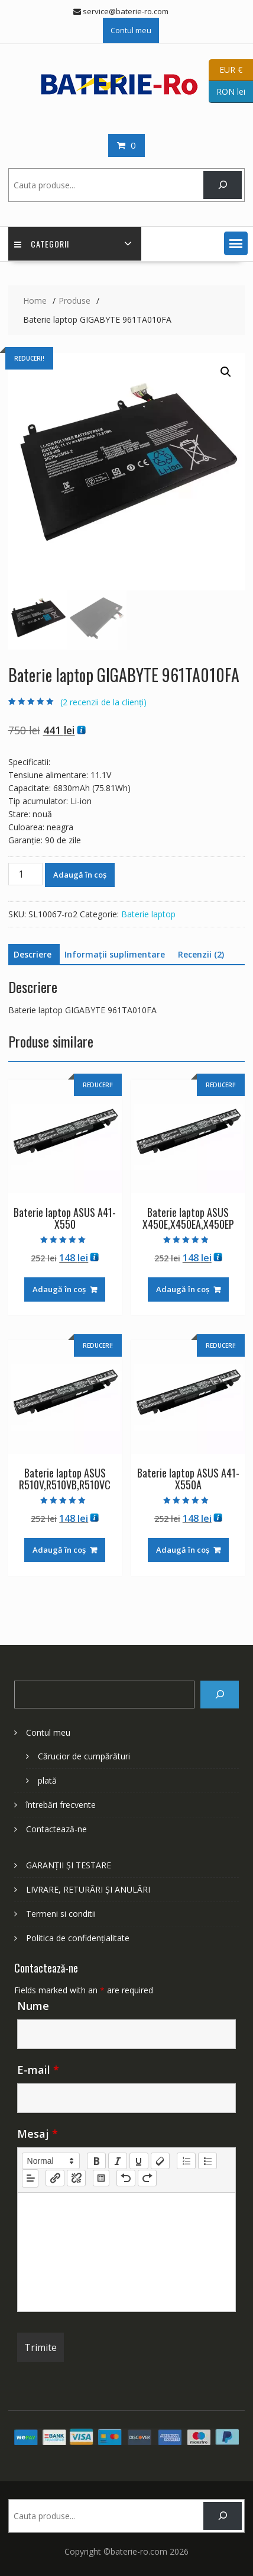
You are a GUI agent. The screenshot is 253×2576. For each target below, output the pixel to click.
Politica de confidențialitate (77, 1938)
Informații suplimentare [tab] (114, 954)
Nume (33, 2006)
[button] (236, 243)
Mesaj (37, 2134)
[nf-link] (55, 2178)
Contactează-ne (56, 1829)
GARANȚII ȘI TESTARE (68, 1865)
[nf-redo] (147, 2178)
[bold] (96, 2161)
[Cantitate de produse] (25, 874)
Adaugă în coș (79, 874)
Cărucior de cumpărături (84, 1756)
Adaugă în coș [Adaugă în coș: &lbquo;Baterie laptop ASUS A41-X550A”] (182, 1549)
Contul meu (131, 30)
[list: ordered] (186, 2161)
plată (47, 1780)
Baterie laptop (148, 914)
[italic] (117, 2161)
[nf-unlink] (76, 2178)
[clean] (160, 2161)
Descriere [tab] (32, 954)
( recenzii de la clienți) (103, 702)
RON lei (227, 92)
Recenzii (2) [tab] (201, 954)
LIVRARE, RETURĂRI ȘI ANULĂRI (88, 1889)
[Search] (219, 1694)
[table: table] (101, 2178)
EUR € (225, 70)
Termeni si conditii (61, 1913)
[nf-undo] (125, 2178)
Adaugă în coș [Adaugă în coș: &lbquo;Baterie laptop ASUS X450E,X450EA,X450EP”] (182, 1289)
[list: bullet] (207, 2161)
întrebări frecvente (61, 1804)
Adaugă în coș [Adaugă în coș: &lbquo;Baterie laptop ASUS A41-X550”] (59, 1289)
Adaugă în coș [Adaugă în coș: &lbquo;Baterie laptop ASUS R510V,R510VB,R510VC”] (59, 1549)
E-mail (38, 2070)
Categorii (41, 243)
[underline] (138, 2161)
